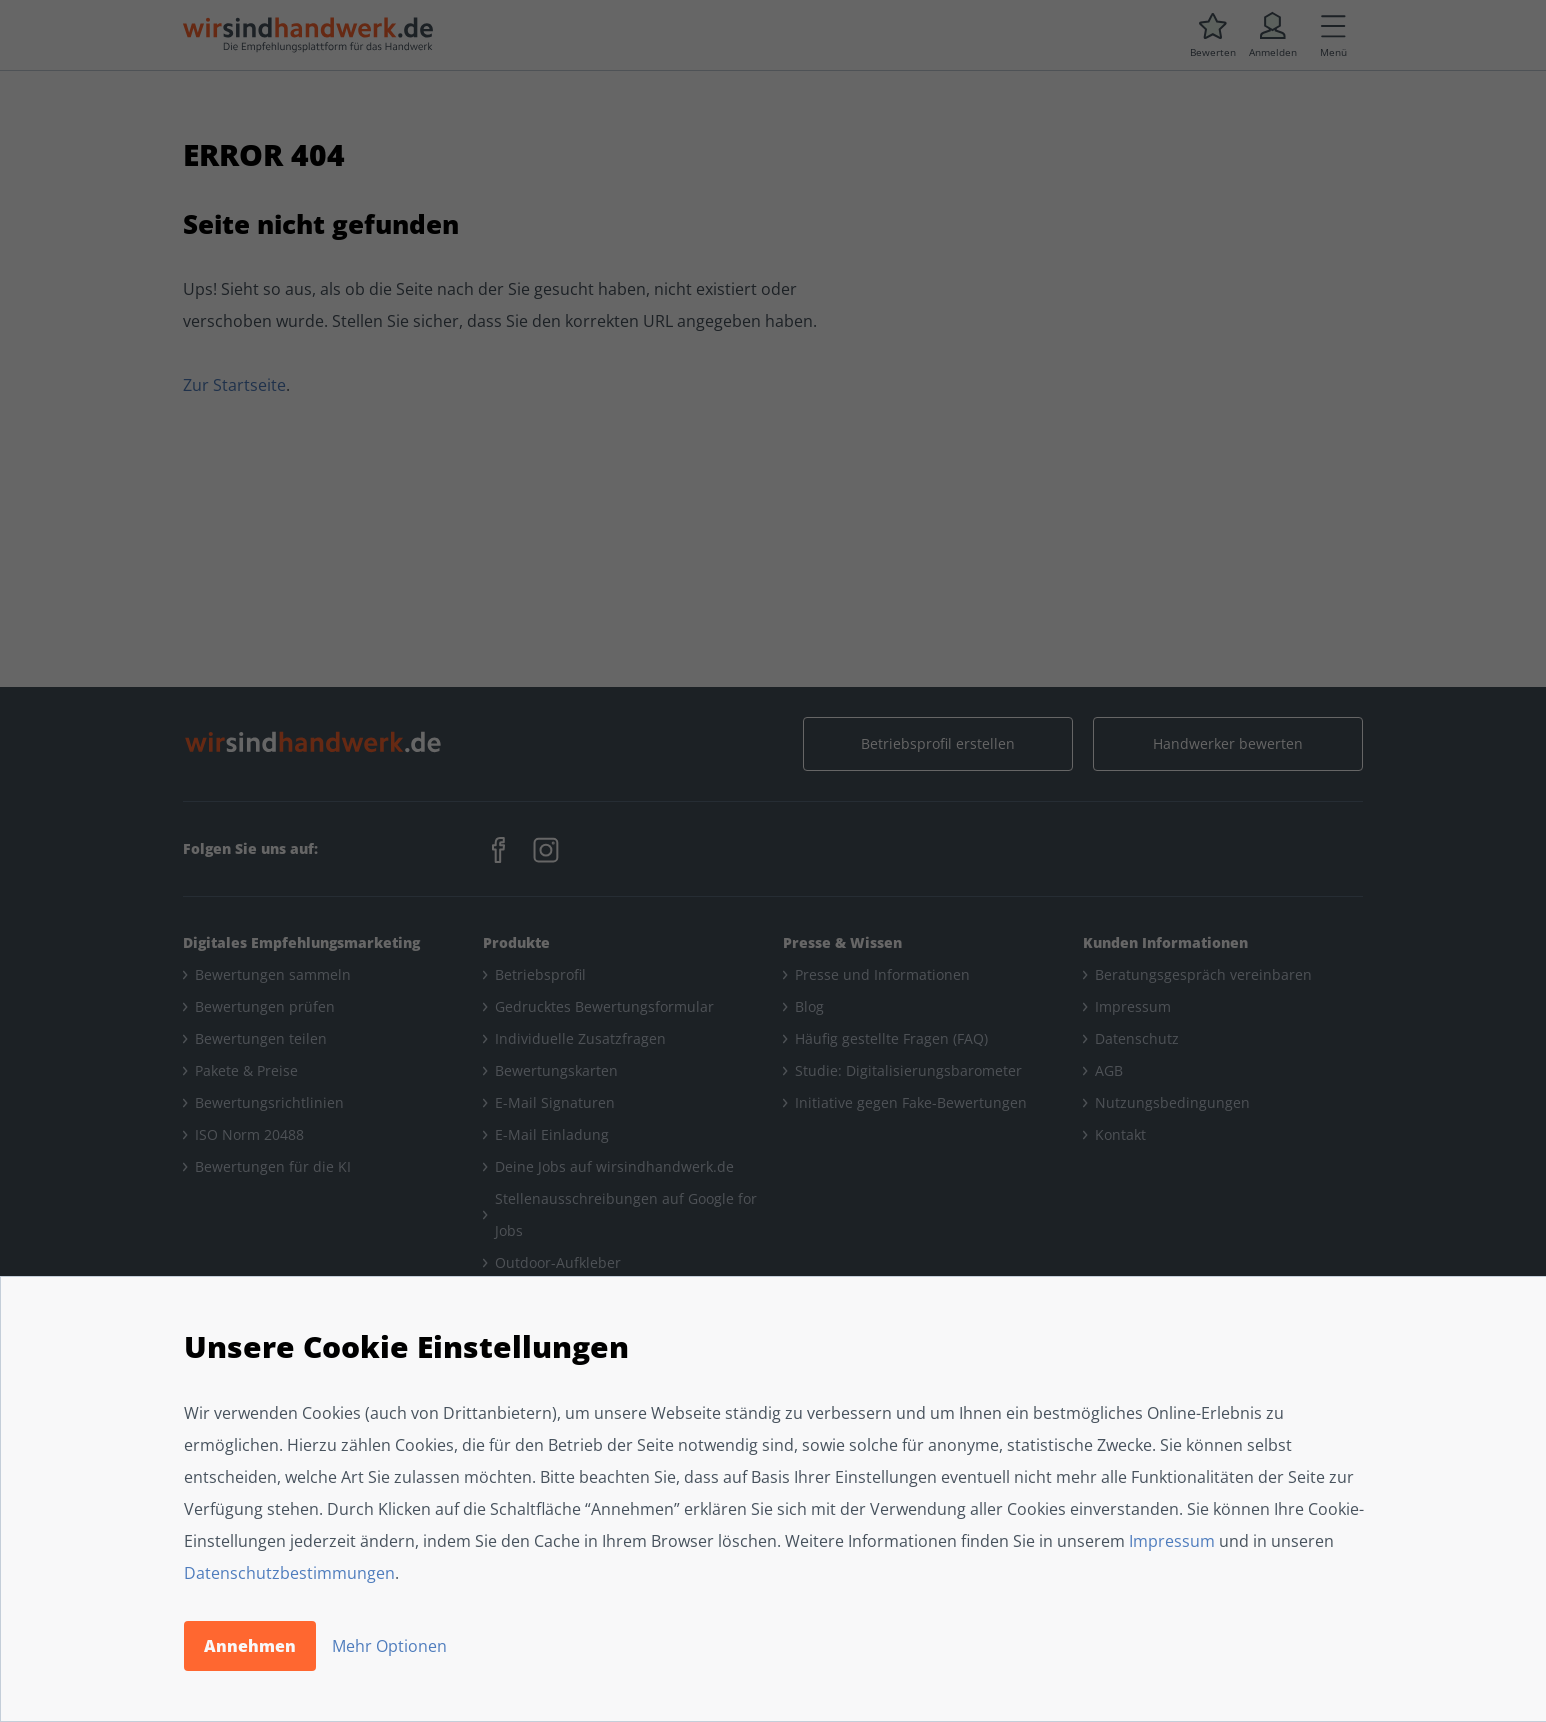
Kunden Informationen (1165, 942)
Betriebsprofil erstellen (938, 743)
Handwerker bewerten (1228, 743)
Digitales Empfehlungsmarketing (301, 942)
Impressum (1172, 1541)
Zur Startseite (234, 385)
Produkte (516, 942)
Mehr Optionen (389, 1646)
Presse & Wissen (842, 942)
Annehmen (250, 1646)
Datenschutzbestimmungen (289, 1573)
